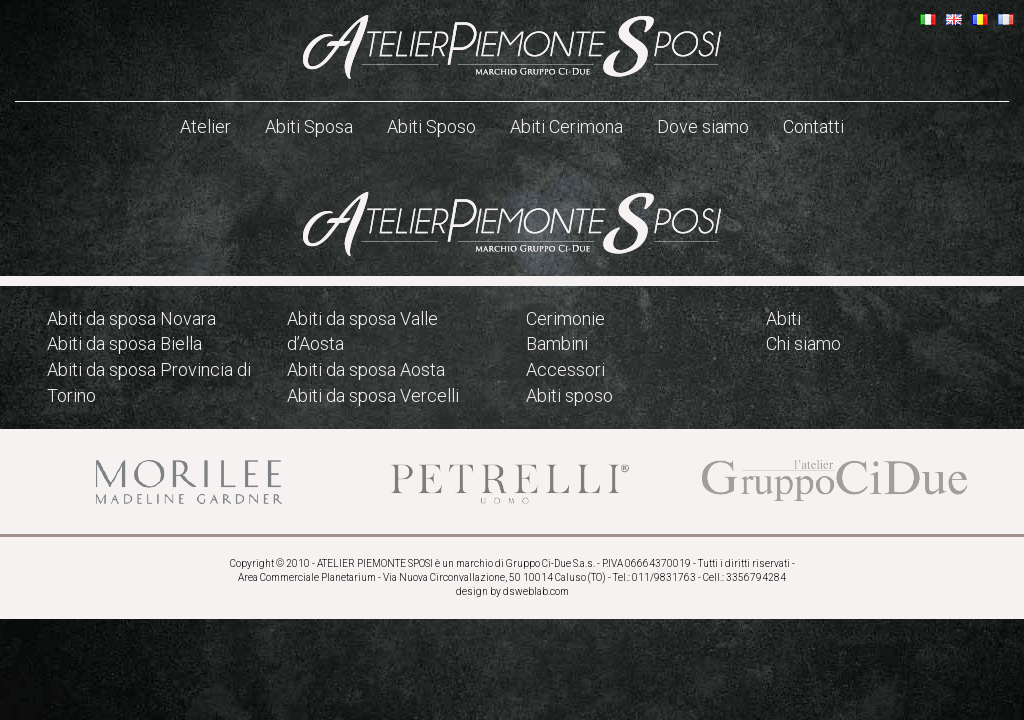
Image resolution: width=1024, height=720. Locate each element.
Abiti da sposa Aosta (366, 369)
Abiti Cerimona (566, 126)
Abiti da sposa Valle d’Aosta (362, 331)
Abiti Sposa (309, 126)
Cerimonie (565, 318)
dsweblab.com (536, 591)
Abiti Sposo (431, 126)
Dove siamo (703, 126)
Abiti (783, 318)
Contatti (813, 126)
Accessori (565, 369)
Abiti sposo (569, 395)
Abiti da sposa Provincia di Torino (149, 382)
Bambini (557, 343)
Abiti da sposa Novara (131, 318)
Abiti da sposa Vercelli (373, 395)
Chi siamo (803, 343)
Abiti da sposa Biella (124, 343)
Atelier (205, 126)
